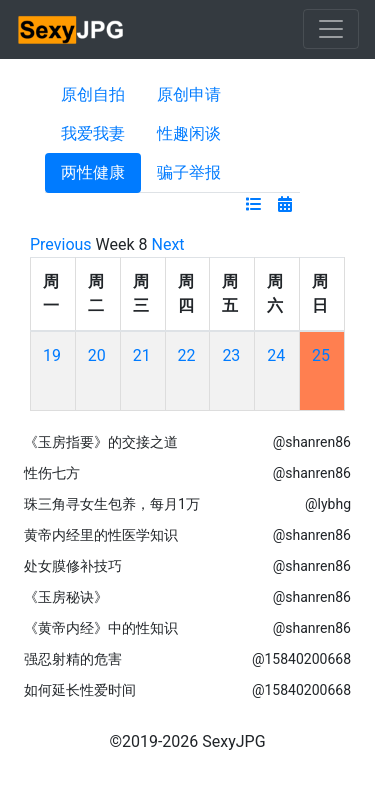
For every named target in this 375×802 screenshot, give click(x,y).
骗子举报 (189, 172)
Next (168, 244)
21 (142, 355)
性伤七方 (52, 473)
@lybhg (328, 504)
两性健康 (93, 172)
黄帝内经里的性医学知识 (101, 535)
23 (231, 355)
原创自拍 (93, 94)
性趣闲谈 (189, 133)
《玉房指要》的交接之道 (101, 442)
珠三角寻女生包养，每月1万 (112, 504)
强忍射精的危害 (73, 659)
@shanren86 (312, 442)
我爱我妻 (93, 133)
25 (321, 355)
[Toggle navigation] (331, 29)
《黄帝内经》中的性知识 (101, 628)
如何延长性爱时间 (80, 690)
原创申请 (189, 94)
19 (52, 355)
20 (97, 355)
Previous (61, 244)
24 (276, 355)
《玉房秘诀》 (66, 597)
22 (187, 355)
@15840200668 (301, 659)
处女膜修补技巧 (73, 566)
